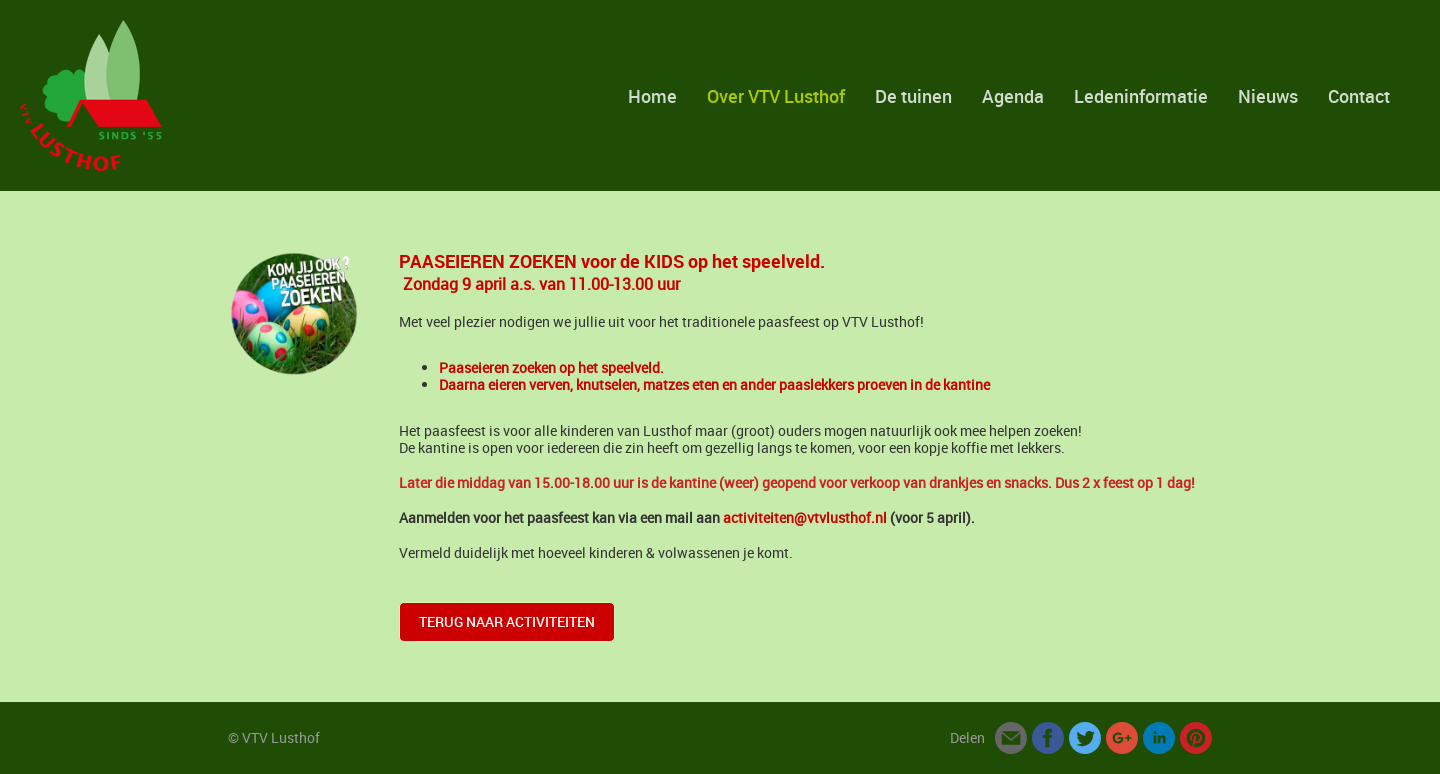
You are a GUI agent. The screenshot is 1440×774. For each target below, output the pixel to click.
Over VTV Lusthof (776, 96)
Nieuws (1268, 96)
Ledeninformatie (1141, 96)
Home (652, 96)
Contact (1359, 96)
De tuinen (913, 96)
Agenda (1013, 96)
